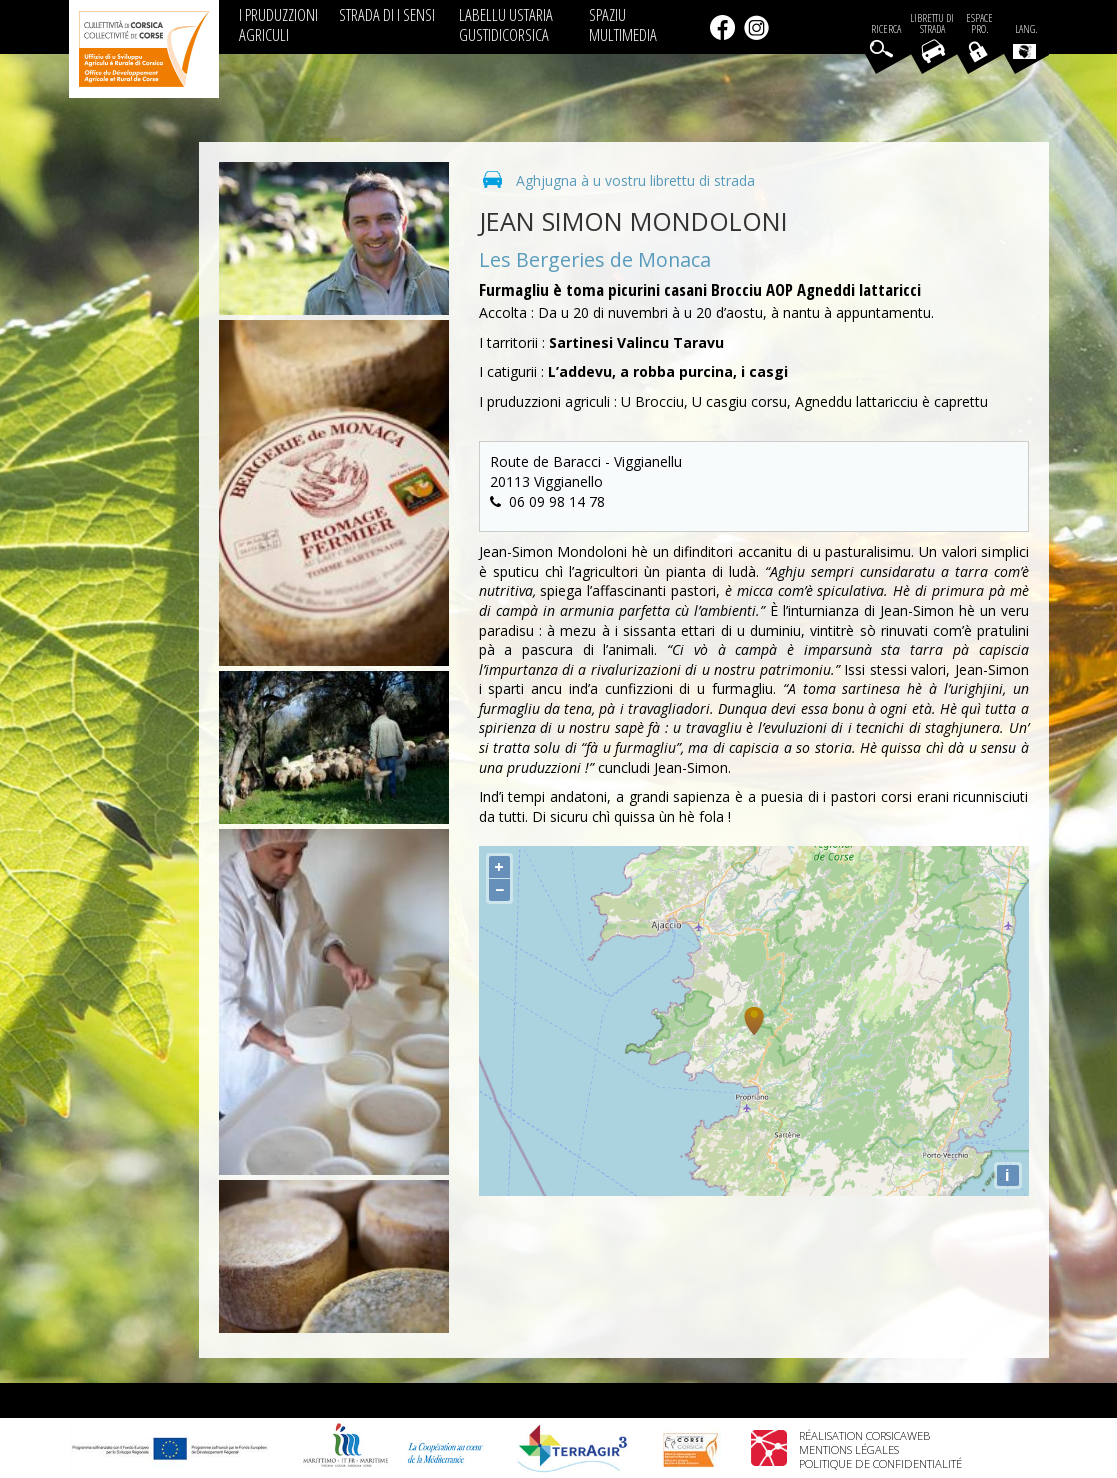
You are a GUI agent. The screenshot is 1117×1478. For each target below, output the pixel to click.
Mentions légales (849, 1449)
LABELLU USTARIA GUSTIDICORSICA (506, 24)
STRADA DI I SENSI (387, 14)
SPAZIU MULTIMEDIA (623, 24)
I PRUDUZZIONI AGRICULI (278, 24)
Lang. (1025, 41)
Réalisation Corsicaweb (864, 1435)
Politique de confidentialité (880, 1463)
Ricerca (886, 29)
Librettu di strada (932, 24)
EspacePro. (979, 24)
